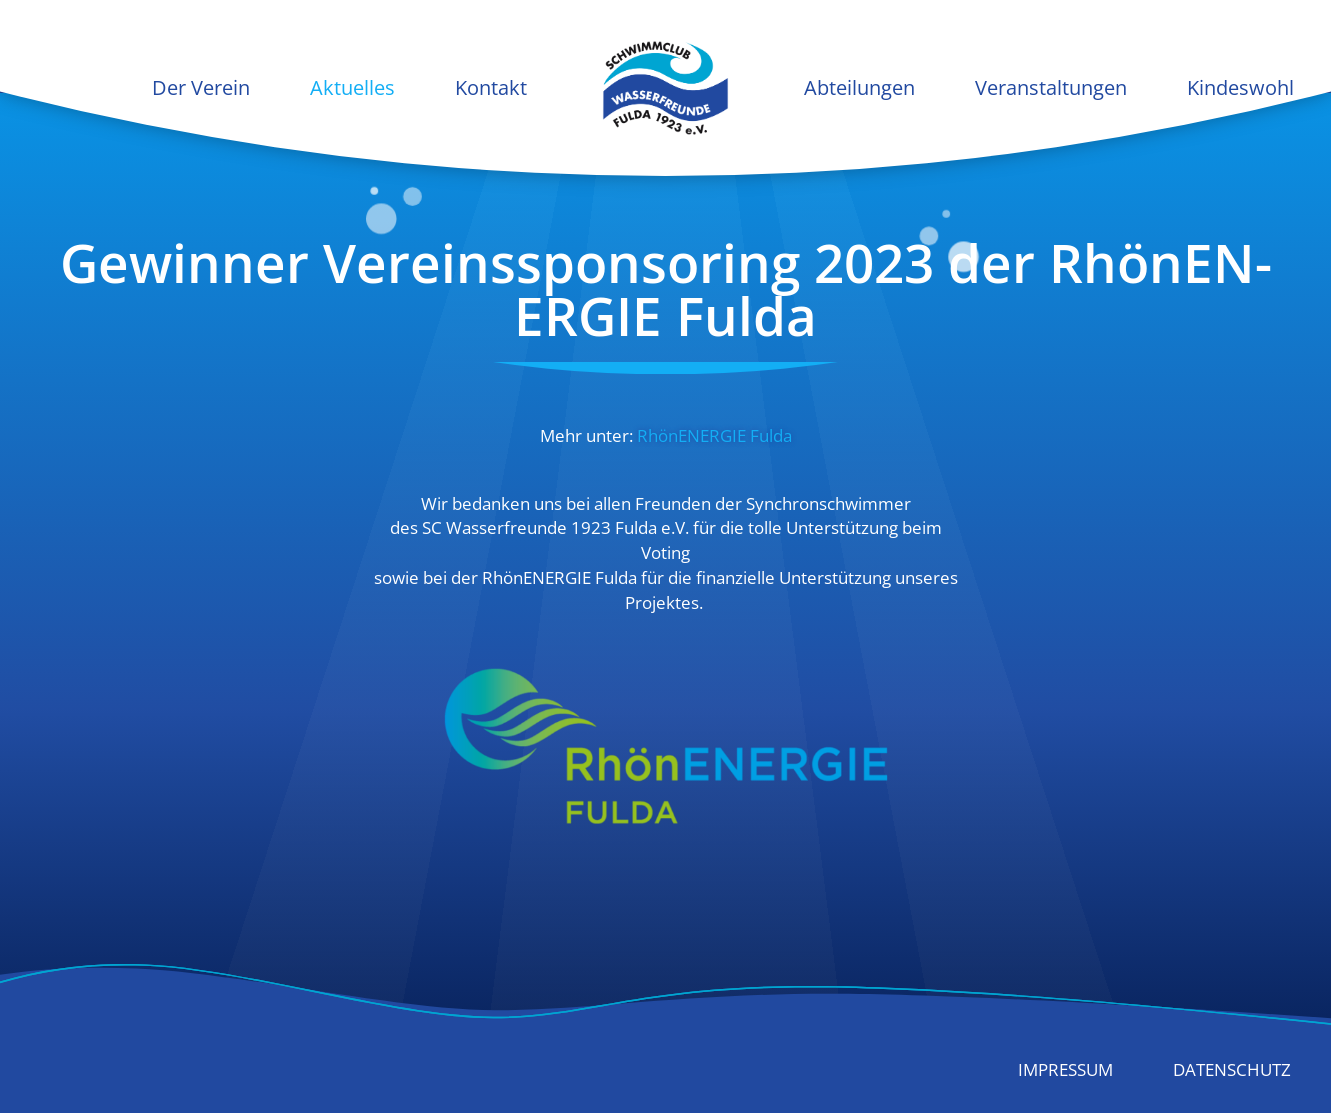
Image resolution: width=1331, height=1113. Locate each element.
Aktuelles (352, 87)
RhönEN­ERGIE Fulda (714, 435)
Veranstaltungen (1051, 87)
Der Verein (201, 87)
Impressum (1065, 1069)
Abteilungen (859, 87)
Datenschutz (1232, 1069)
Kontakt (491, 87)
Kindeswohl (1240, 87)
